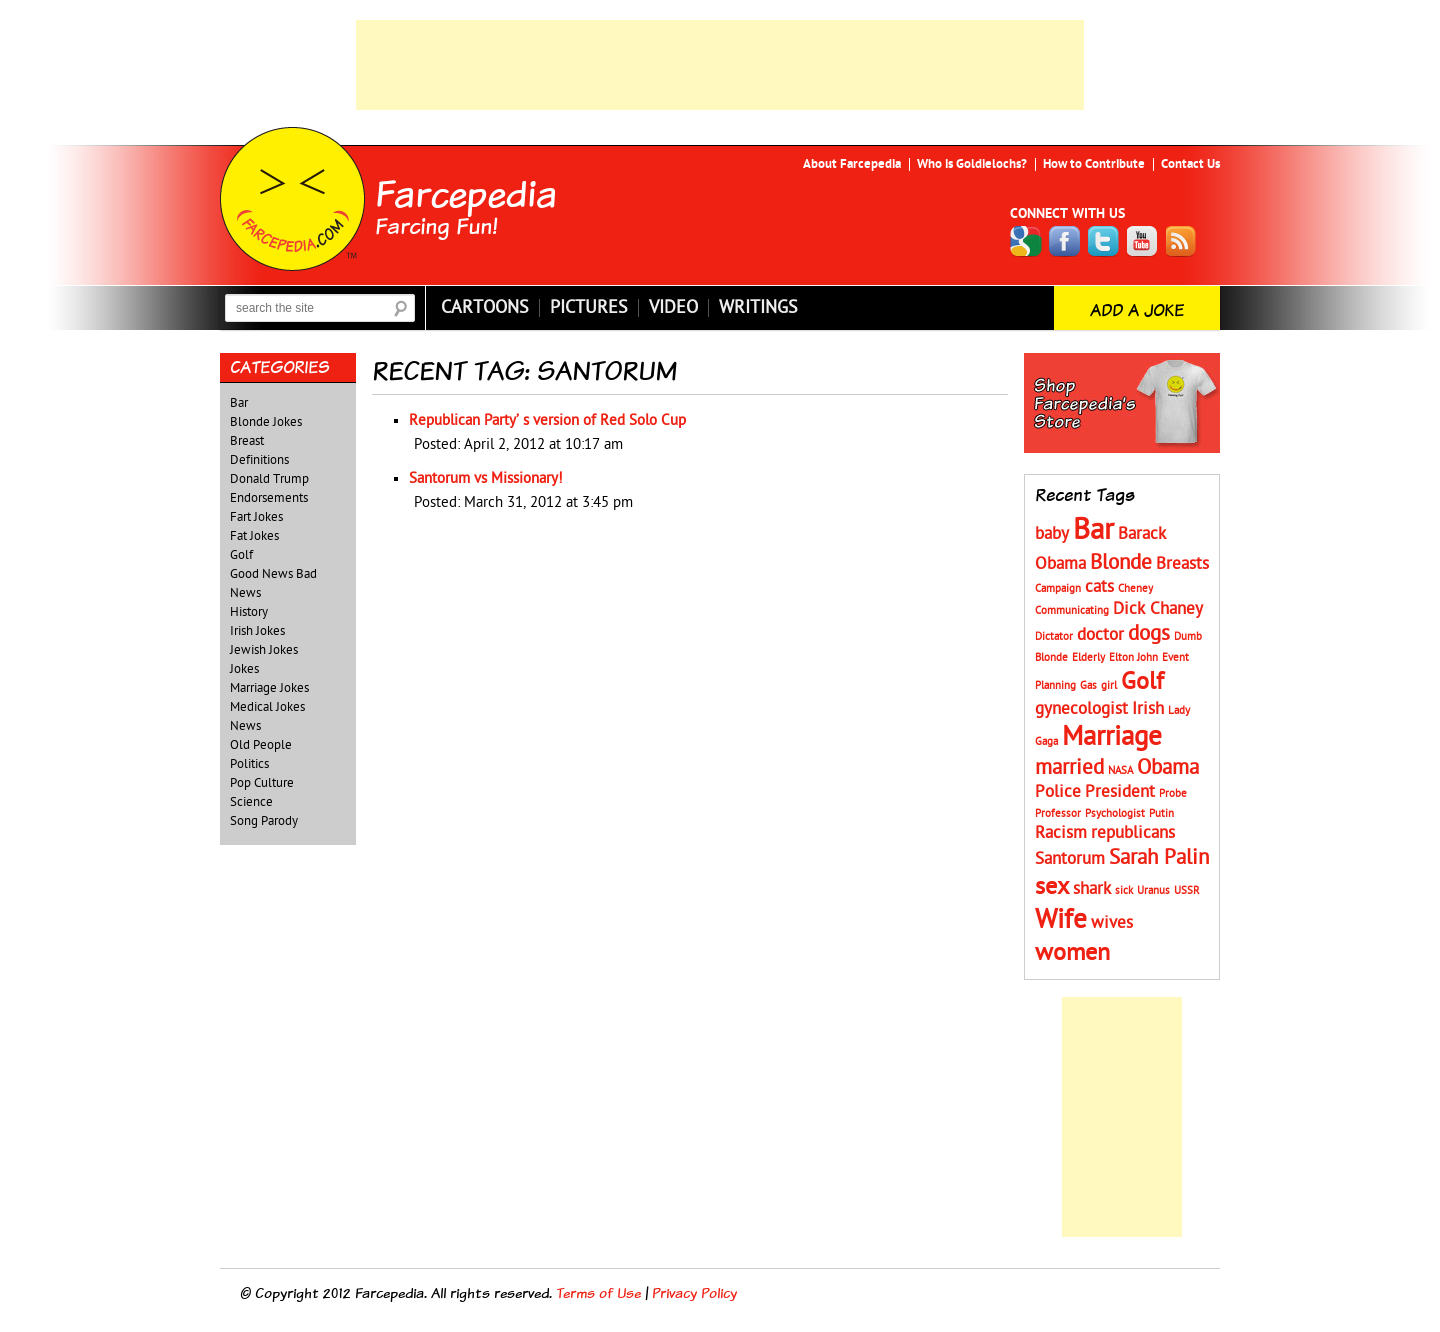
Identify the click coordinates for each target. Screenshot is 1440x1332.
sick (1124, 890)
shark (1092, 889)
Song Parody (264, 821)
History (249, 612)
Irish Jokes (257, 631)
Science (251, 802)
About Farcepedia (852, 164)
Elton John (1133, 657)
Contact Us (1190, 164)
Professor (1058, 813)
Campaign (1058, 588)
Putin (1161, 813)
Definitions (259, 460)
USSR (1187, 890)
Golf (241, 555)
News (245, 726)
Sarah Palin (1159, 857)
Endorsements (269, 498)
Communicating (1072, 610)
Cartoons (485, 308)
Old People (261, 745)
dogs (1149, 633)
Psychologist (1115, 813)
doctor (1100, 635)
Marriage (1112, 736)
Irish (1148, 709)
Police (1058, 792)
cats (1099, 587)
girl (1109, 685)
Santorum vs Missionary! (486, 478)
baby (1052, 534)
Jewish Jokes (264, 650)
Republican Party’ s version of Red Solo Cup (547, 420)
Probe (1173, 793)
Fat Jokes (254, 536)
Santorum (1070, 859)
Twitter (1104, 241)
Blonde (1121, 562)
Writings (758, 308)
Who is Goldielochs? (972, 164)
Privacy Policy (694, 1292)
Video (673, 308)
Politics (249, 764)
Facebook (1065, 241)
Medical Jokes (267, 707)
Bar (239, 403)
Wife (1061, 919)
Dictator (1054, 636)
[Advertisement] (720, 65)
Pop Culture (262, 783)
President (1120, 792)
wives (1112, 923)
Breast (247, 441)
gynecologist (1081, 709)
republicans (1133, 833)
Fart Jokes (256, 517)
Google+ (1026, 241)
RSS (1182, 241)
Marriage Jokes (269, 688)
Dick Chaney (1158, 609)
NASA (1120, 770)
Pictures (589, 308)
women (1072, 952)
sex (1052, 886)
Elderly (1088, 657)
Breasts (1182, 564)
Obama (1168, 767)
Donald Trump (269, 479)
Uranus (1153, 890)
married (1069, 767)
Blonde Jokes (266, 422)
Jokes (244, 669)
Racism (1061, 833)
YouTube (1143, 241)
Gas (1088, 685)
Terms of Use (598, 1292)
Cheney (1135, 588)
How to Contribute (1094, 164)
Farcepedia (466, 193)
